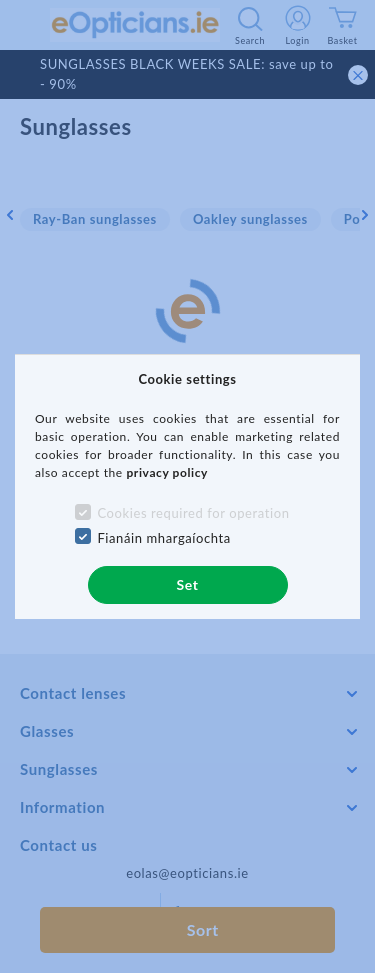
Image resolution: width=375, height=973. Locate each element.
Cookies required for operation (193, 513)
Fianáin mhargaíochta (164, 538)
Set (187, 584)
